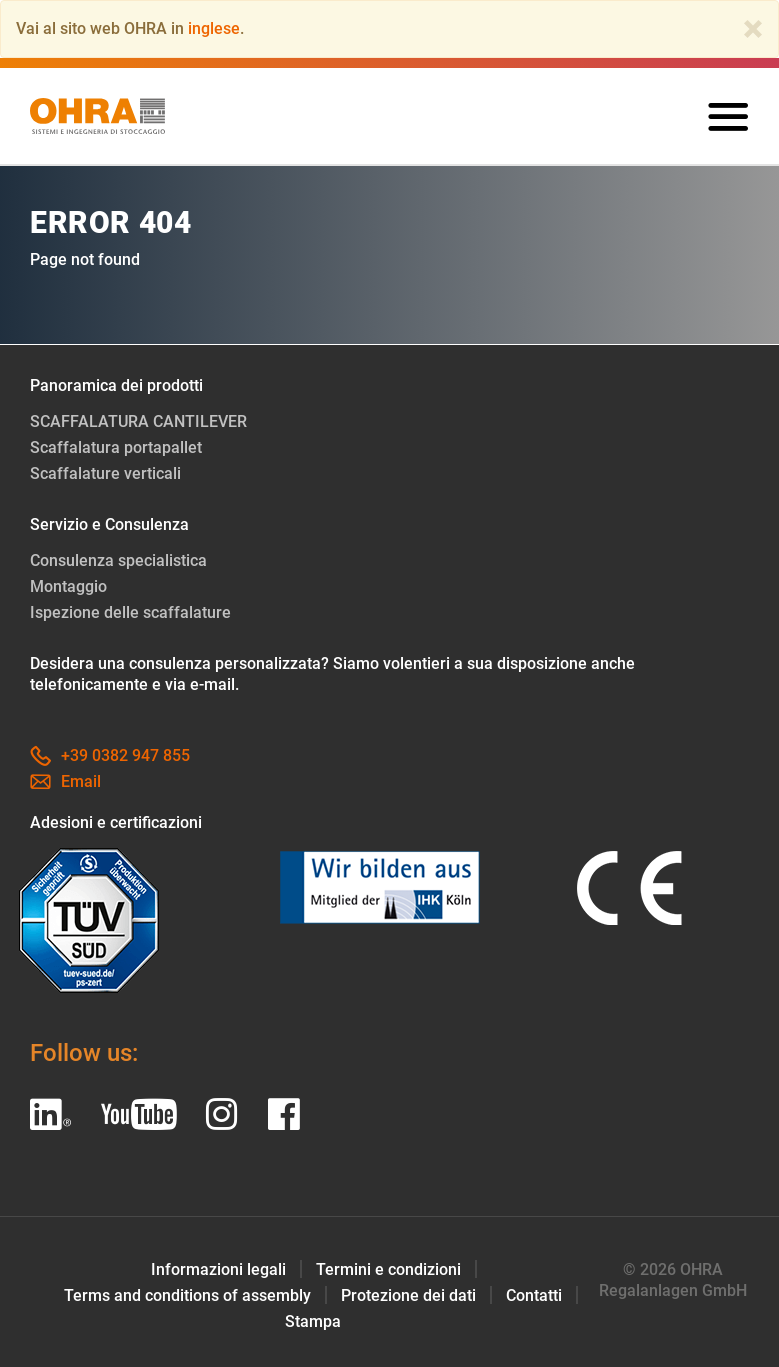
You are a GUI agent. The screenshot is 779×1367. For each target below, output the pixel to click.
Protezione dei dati (408, 1295)
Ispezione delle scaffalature (130, 612)
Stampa (313, 1321)
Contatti (534, 1295)
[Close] (753, 29)
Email (65, 781)
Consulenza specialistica (118, 560)
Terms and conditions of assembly (187, 1295)
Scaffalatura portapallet (116, 447)
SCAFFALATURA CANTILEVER (138, 421)
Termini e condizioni (388, 1269)
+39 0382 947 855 (110, 755)
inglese (214, 28)
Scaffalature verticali (105, 473)
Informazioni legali (218, 1269)
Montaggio (68, 586)
